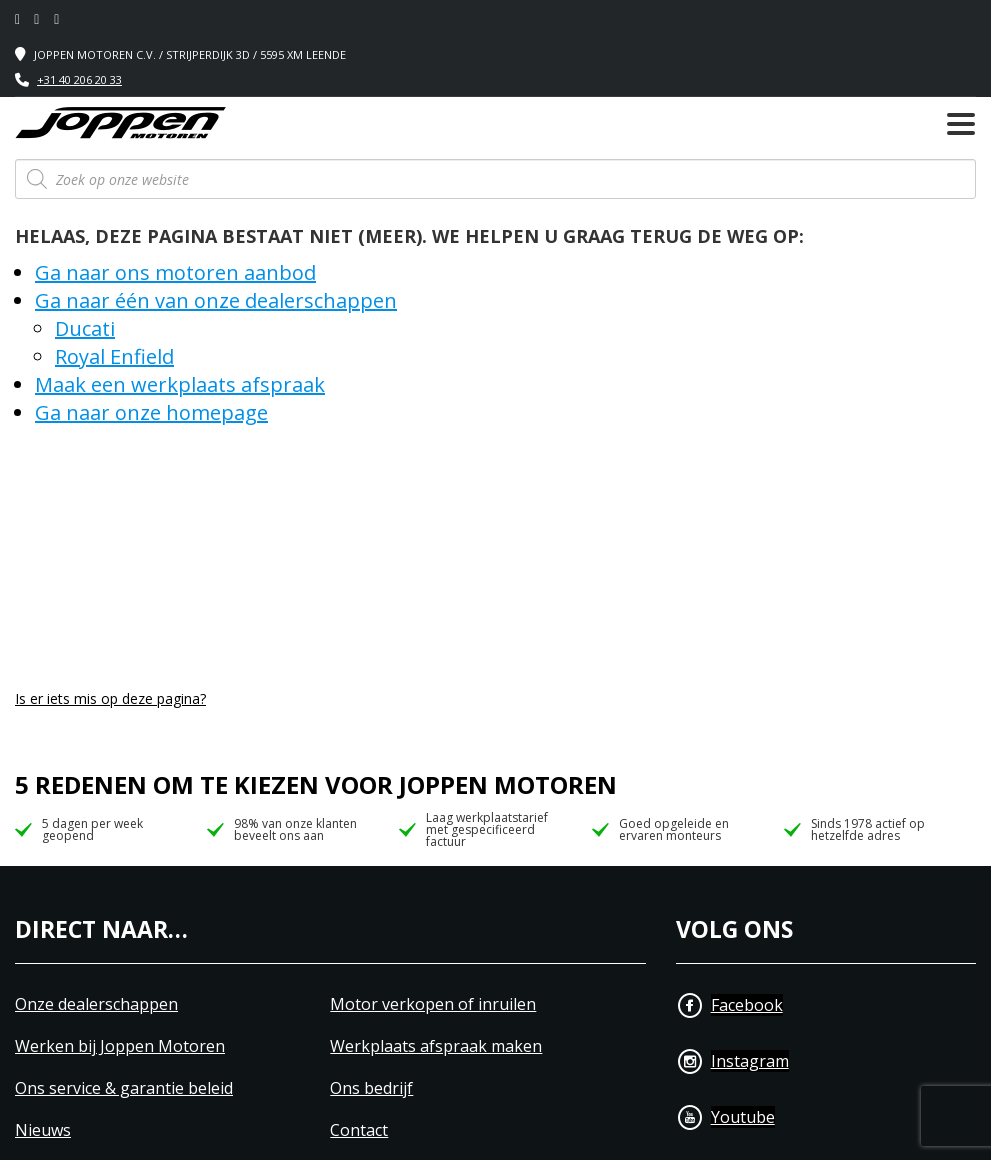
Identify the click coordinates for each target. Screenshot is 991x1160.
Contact (359, 1130)
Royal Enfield (114, 356)
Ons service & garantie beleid (124, 1088)
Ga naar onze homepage (151, 412)
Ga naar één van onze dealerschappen (216, 300)
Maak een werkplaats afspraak (180, 384)
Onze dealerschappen (96, 1004)
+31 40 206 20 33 (79, 79)
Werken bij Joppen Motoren (120, 1046)
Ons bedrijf (371, 1088)
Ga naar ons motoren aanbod (175, 272)
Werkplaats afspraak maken (436, 1046)
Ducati (85, 328)
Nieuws (43, 1130)
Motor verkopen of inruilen (433, 1004)
